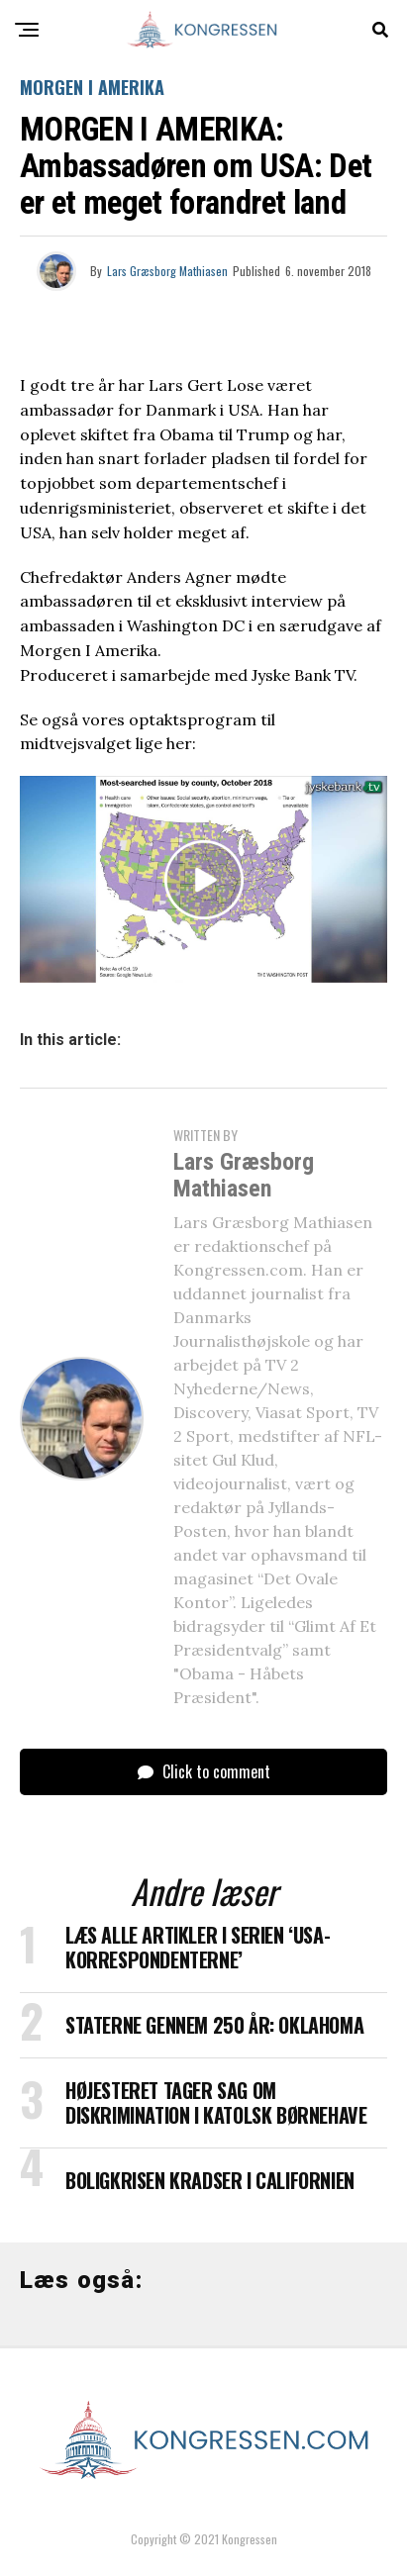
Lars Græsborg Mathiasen (167, 270)
